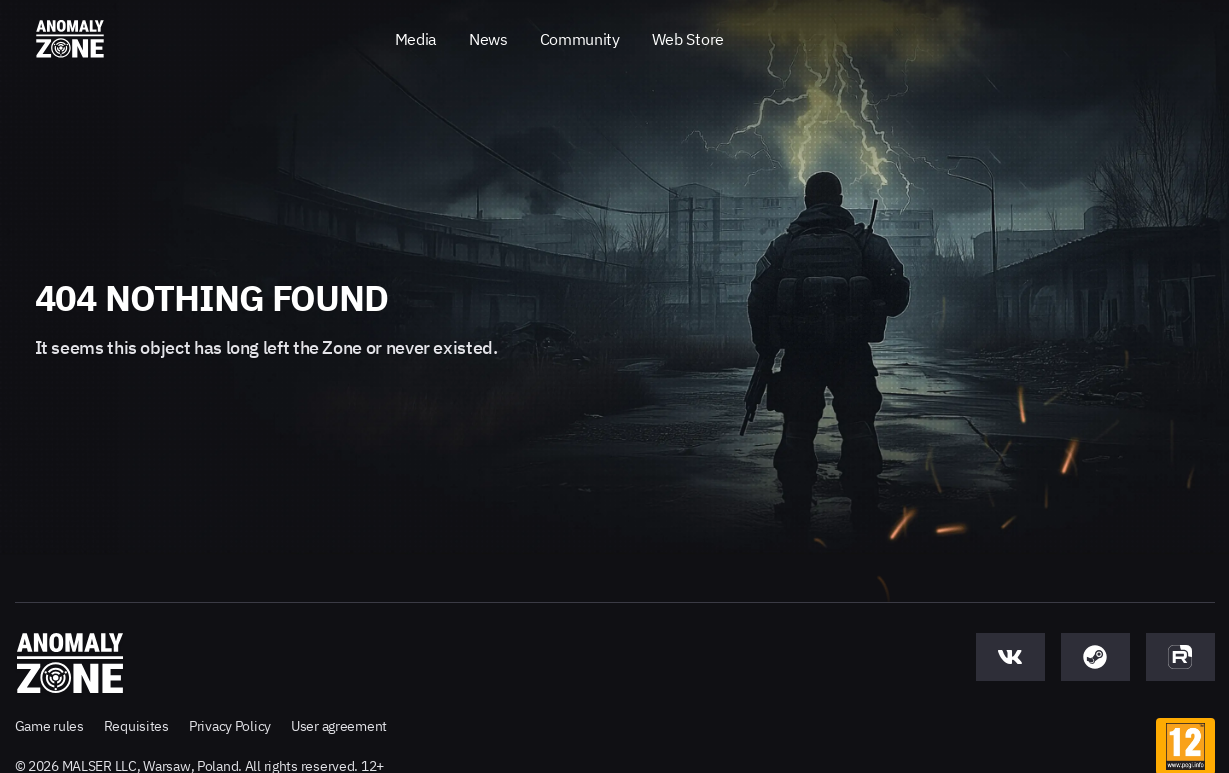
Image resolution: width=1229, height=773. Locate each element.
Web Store (688, 39)
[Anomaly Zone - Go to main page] (70, 40)
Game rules (49, 726)
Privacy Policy (230, 726)
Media (416, 39)
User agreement (339, 726)
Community (580, 39)
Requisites (136, 726)
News (488, 39)
